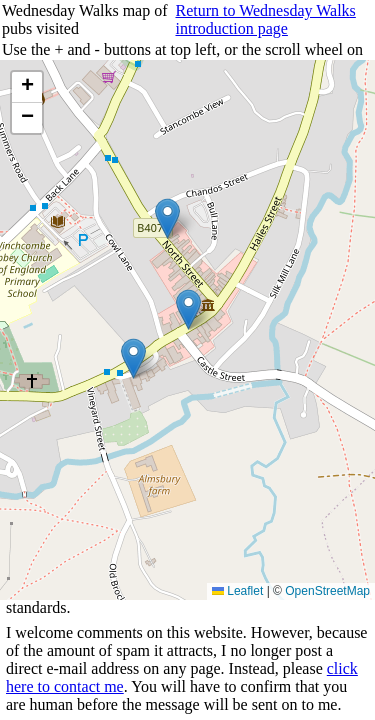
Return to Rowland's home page (285, 464)
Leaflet (237, 591)
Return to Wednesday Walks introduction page (265, 19)
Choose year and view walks (139, 464)
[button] (133, 358)
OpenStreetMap (327, 591)
